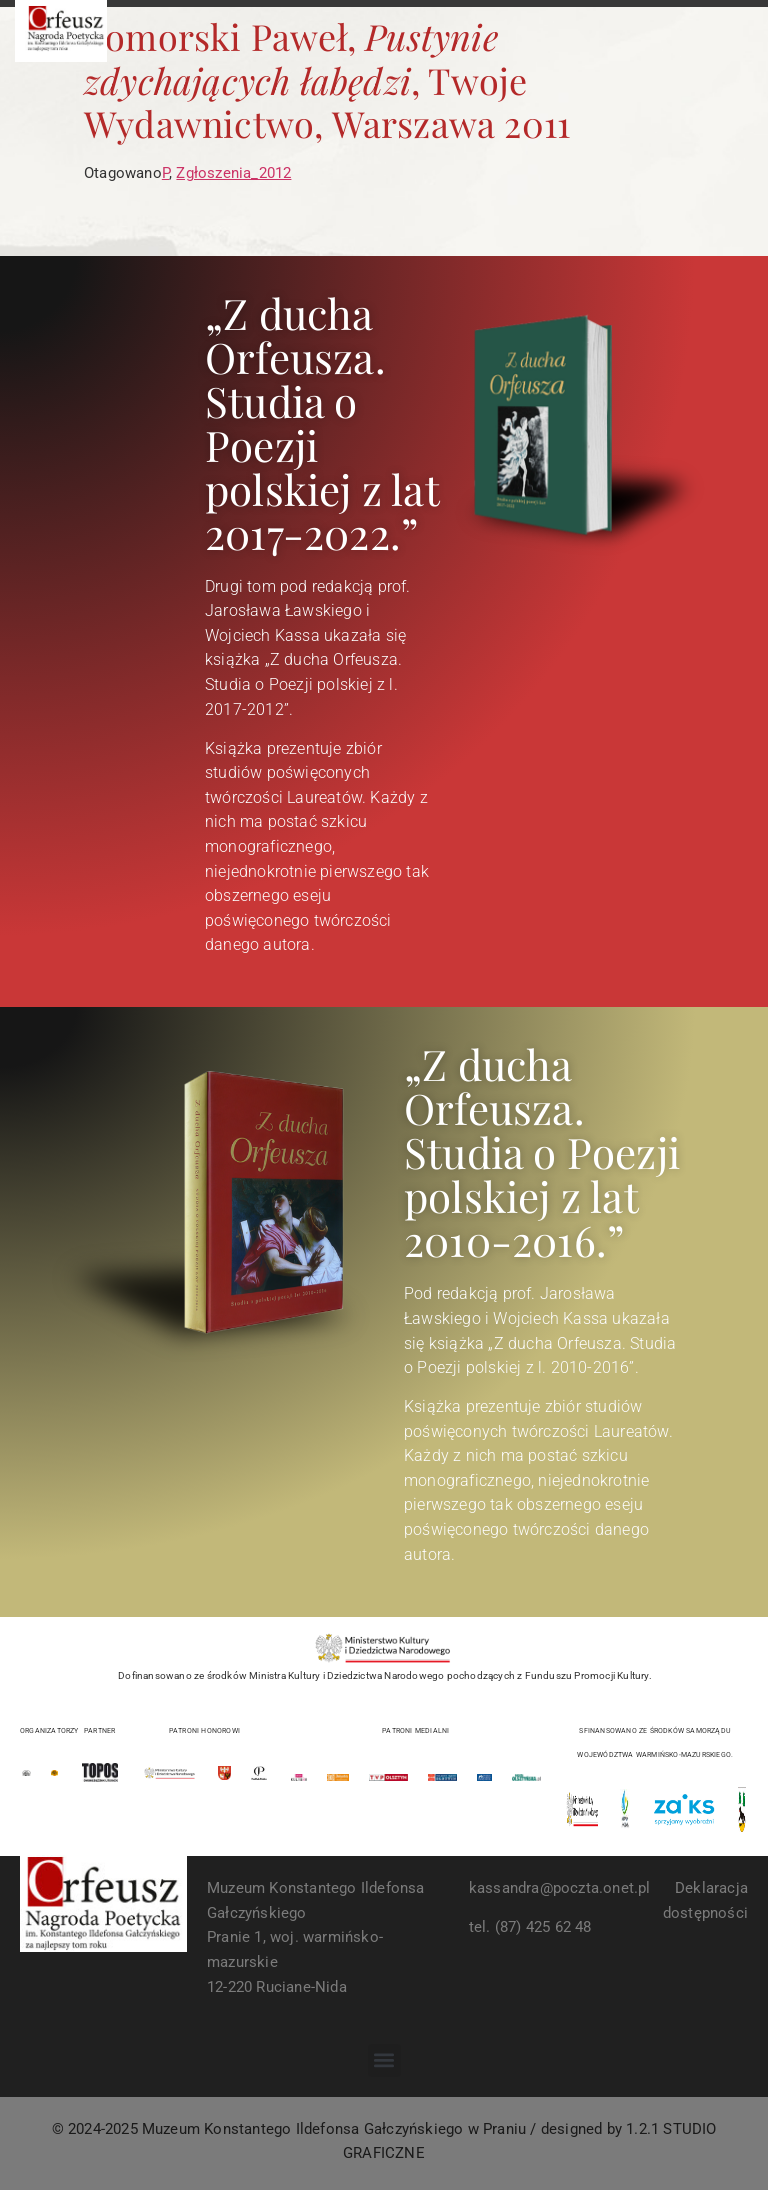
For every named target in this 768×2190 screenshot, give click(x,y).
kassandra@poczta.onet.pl (560, 1888)
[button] (384, 2060)
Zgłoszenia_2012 (233, 173)
